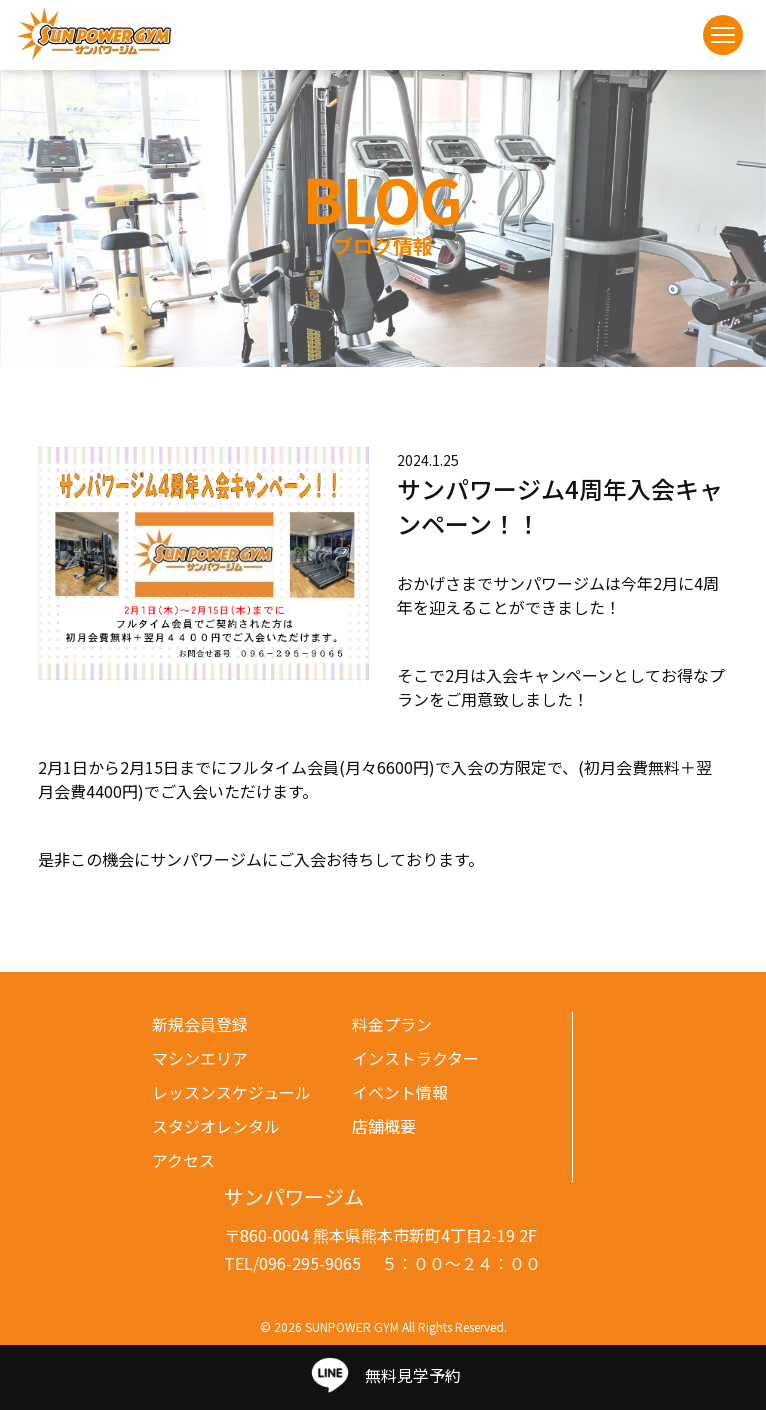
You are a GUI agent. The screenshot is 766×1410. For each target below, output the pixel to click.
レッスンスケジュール (231, 1092)
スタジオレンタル (216, 1126)
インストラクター (415, 1058)
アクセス (183, 1160)
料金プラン (392, 1024)
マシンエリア (200, 1058)
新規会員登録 (200, 1024)
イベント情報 (400, 1092)
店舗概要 (384, 1126)
